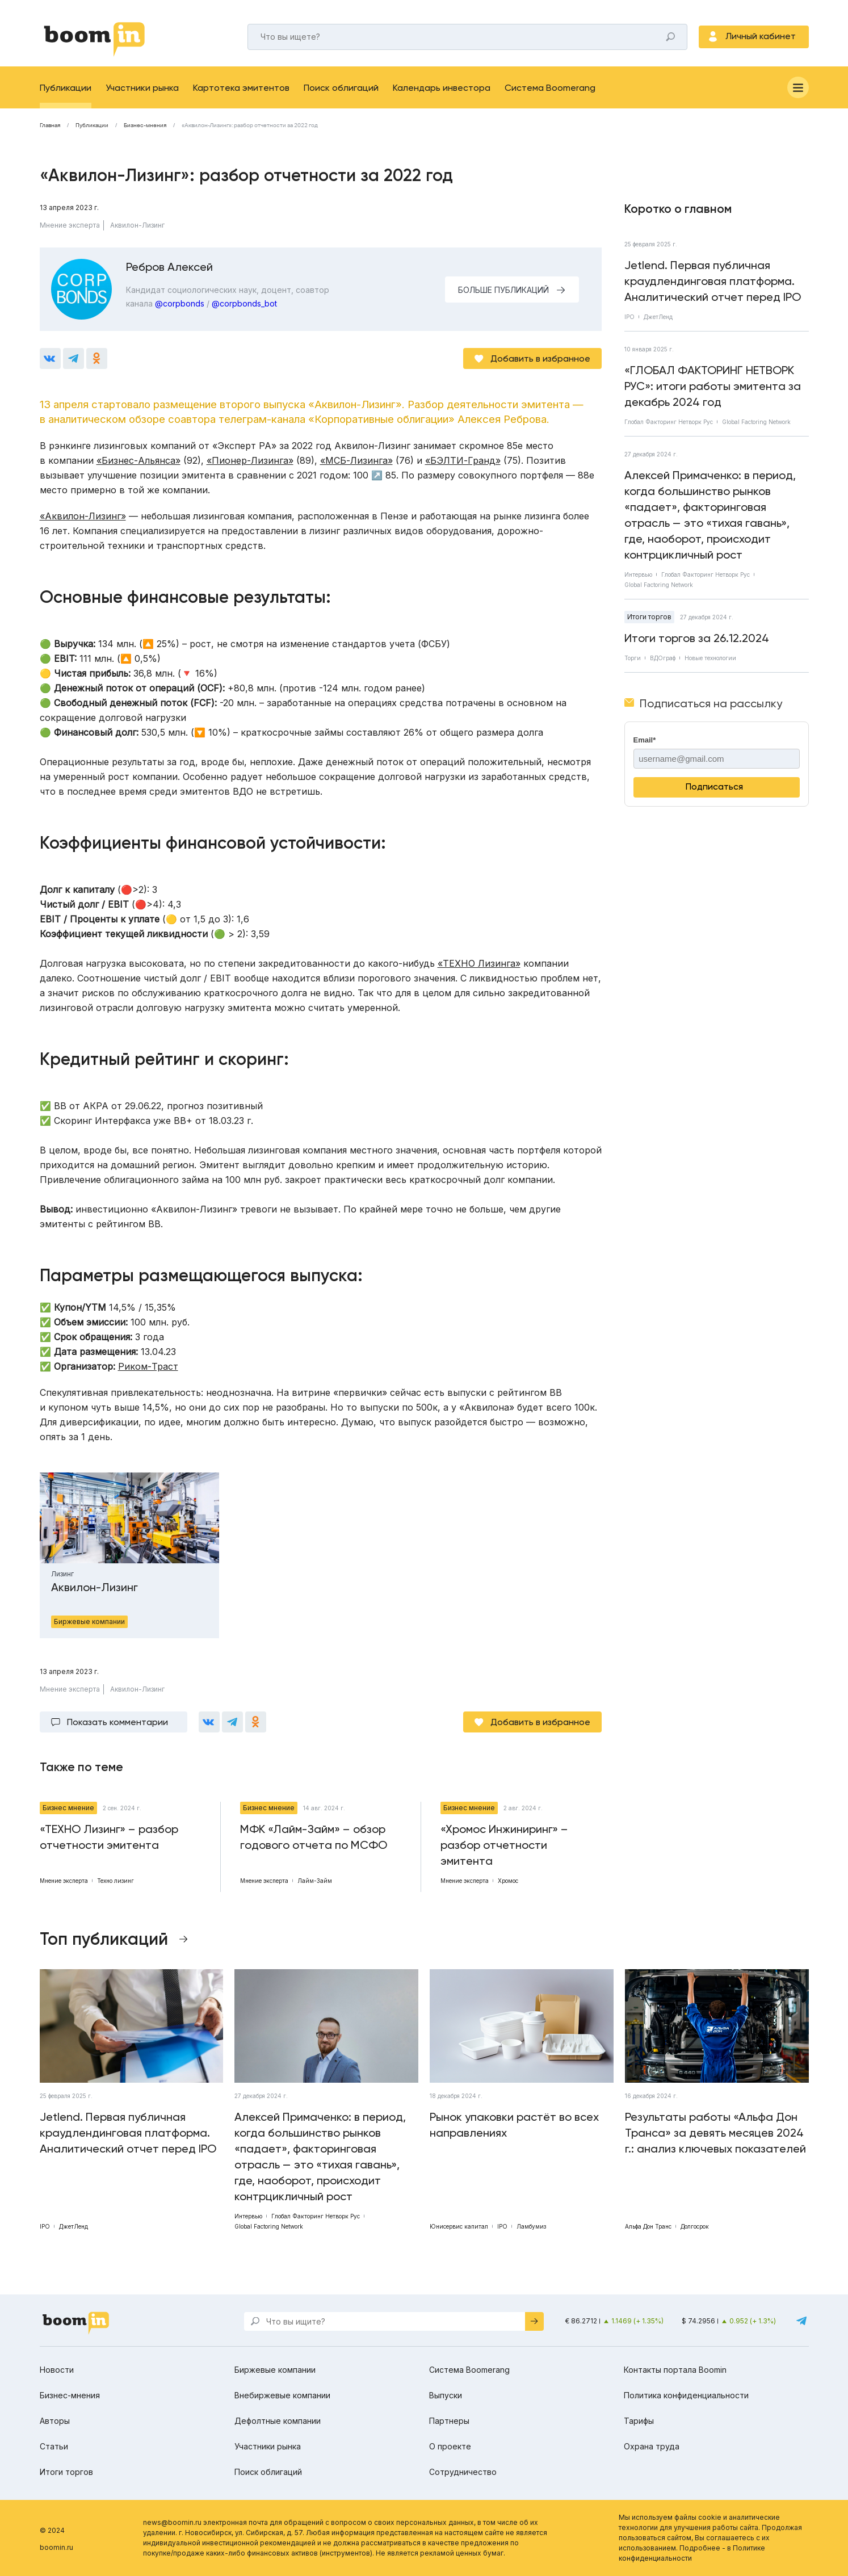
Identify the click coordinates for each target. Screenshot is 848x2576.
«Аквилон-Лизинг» (83, 516)
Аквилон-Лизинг (137, 225)
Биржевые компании (275, 2369)
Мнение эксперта (70, 225)
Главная (50, 125)
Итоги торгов (649, 616)
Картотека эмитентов (241, 87)
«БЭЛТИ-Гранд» (463, 460)
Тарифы (639, 2421)
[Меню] (798, 87)
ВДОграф (662, 658)
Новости (57, 2369)
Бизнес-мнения (145, 125)
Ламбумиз (531, 2226)
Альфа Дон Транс (648, 2226)
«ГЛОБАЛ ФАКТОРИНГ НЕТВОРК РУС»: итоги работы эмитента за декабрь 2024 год (712, 386)
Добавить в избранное (540, 358)
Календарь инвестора (441, 87)
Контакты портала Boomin (675, 2369)
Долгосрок (695, 2226)
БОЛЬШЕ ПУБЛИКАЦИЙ (503, 290)
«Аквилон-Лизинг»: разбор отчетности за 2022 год (250, 125)
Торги (632, 658)
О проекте (450, 2446)
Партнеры (449, 2421)
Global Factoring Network (756, 422)
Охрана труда (651, 2446)
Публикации (65, 87)
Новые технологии (710, 658)
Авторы (55, 2421)
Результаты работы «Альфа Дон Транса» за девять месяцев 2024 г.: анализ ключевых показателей (715, 2132)
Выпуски (445, 2395)
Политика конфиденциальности (686, 2395)
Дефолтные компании (277, 2421)
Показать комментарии (117, 1722)
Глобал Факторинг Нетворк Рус (668, 422)
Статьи (54, 2446)
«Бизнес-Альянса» (138, 460)
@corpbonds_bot (244, 303)
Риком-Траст (148, 1366)
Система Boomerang (550, 87)
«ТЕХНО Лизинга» (479, 963)
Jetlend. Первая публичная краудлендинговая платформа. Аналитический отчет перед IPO (712, 281)
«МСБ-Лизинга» (356, 460)
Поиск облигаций (341, 87)
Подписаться (714, 786)
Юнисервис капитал (459, 2226)
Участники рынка (142, 87)
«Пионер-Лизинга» (250, 460)
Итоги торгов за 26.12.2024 (696, 638)
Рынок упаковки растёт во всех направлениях (514, 2124)
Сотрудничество (463, 2472)
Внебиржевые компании (282, 2395)
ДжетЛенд (658, 317)
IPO (629, 317)
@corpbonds (179, 303)
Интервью (638, 574)
